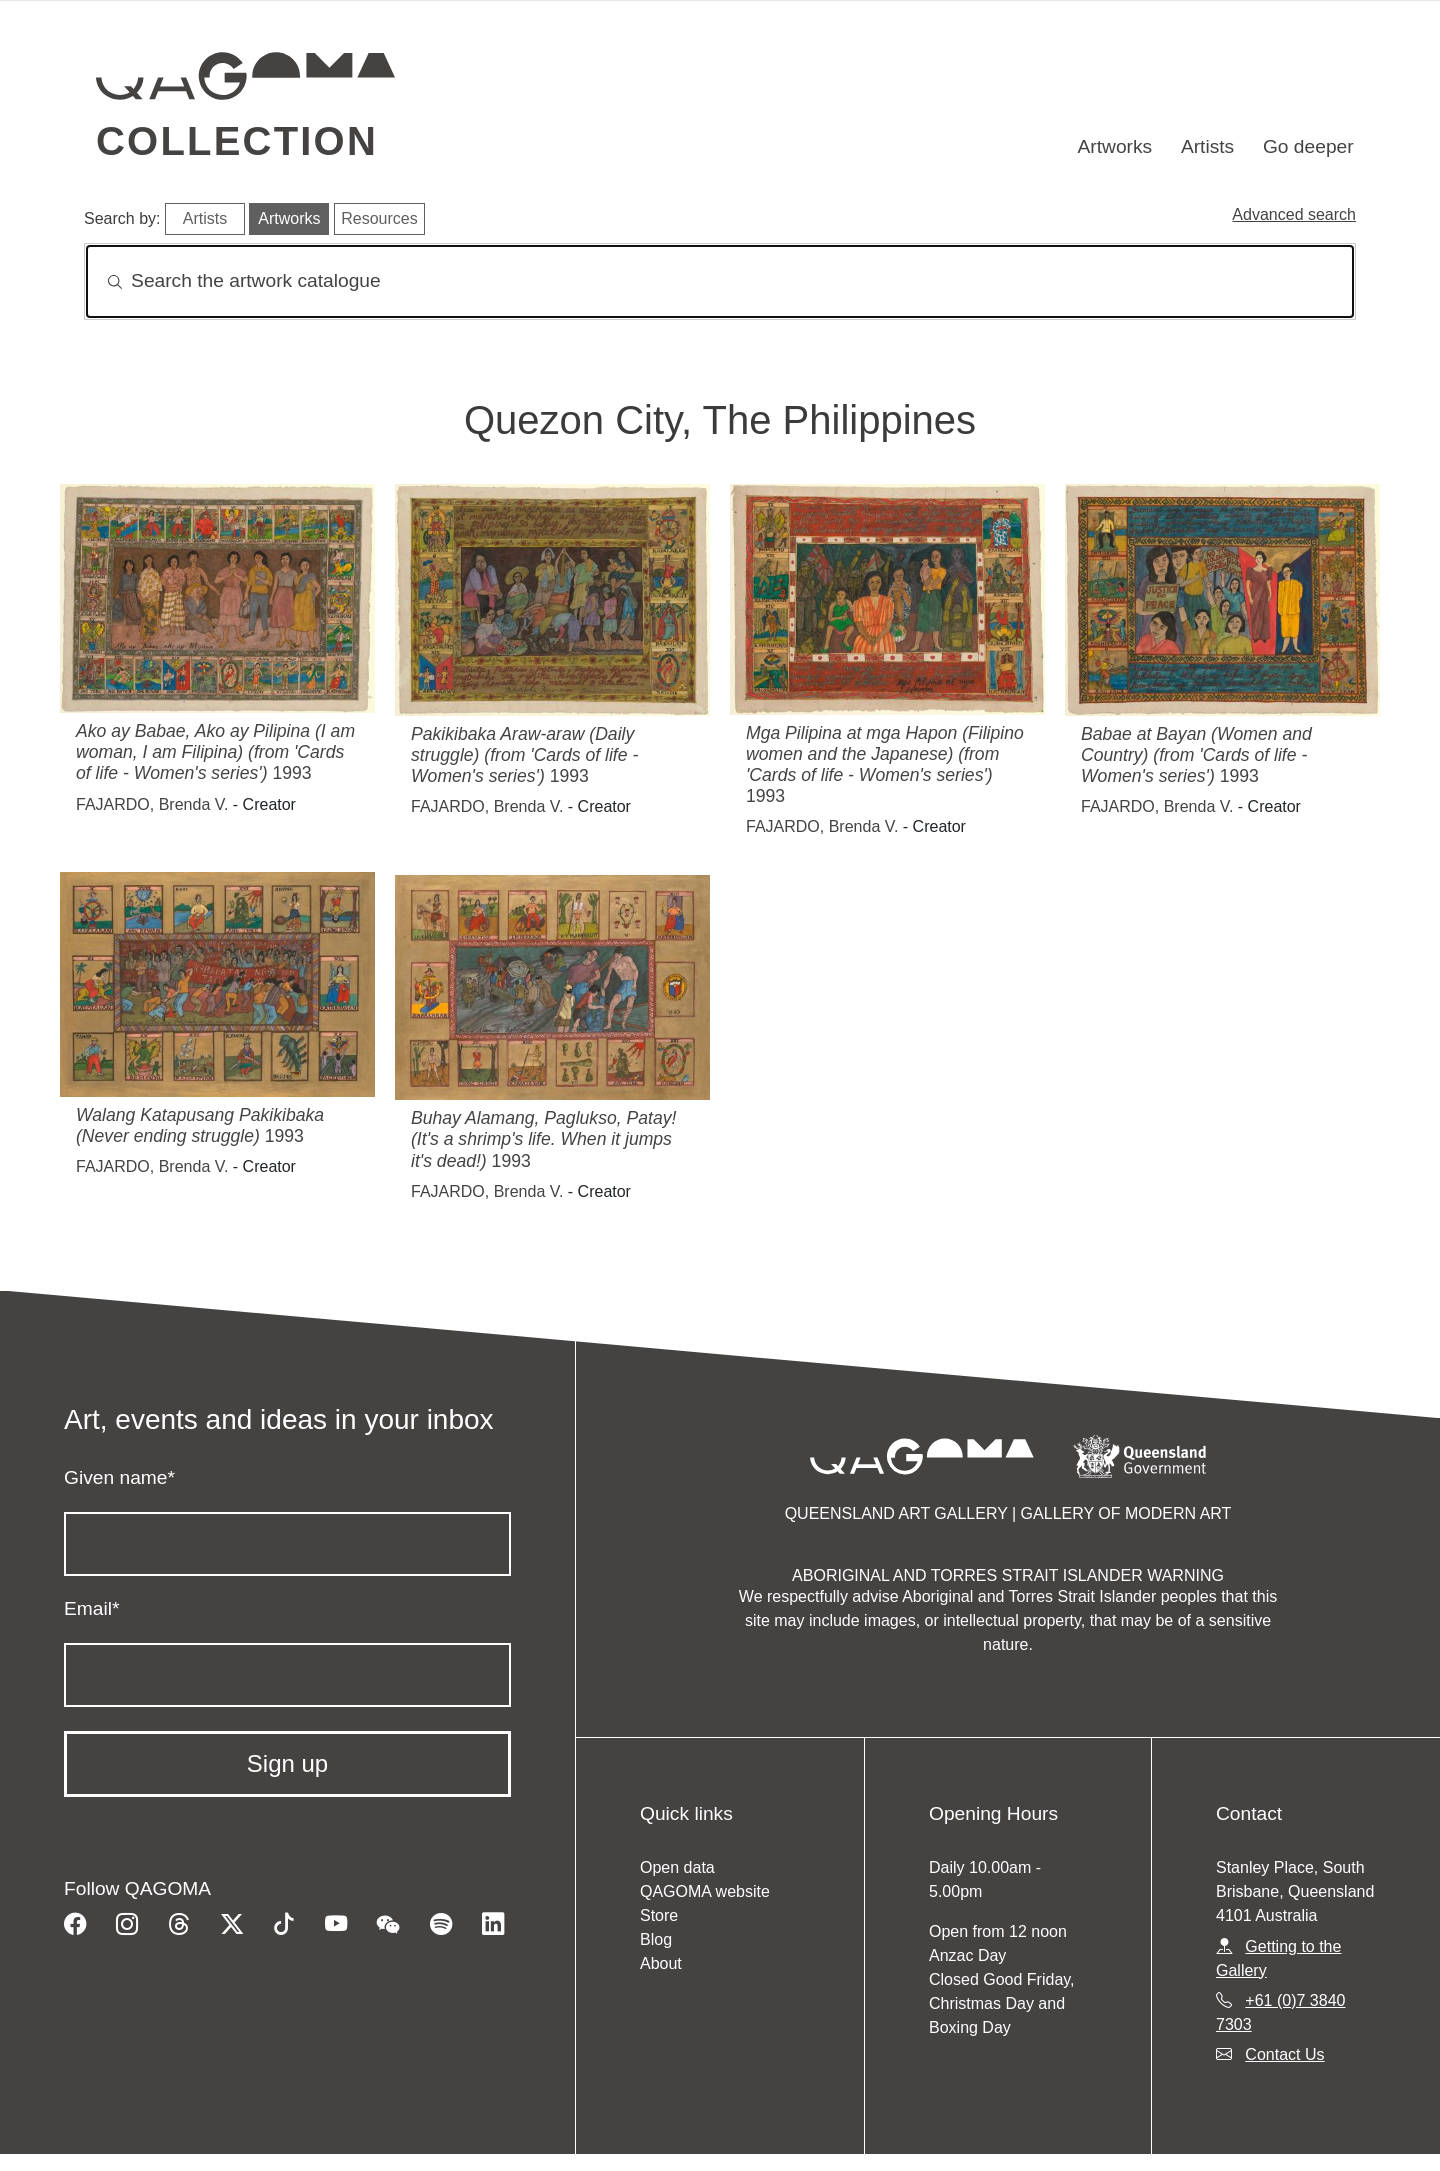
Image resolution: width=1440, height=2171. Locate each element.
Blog (656, 1939)
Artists (1207, 146)
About (661, 1963)
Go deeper (1308, 146)
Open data (677, 1867)
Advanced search (1294, 214)
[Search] (720, 281)
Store (659, 1915)
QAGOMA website (705, 1891)
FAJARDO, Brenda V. (152, 804)
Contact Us (1284, 2054)
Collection (237, 141)
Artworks (1115, 146)
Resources (379, 218)
